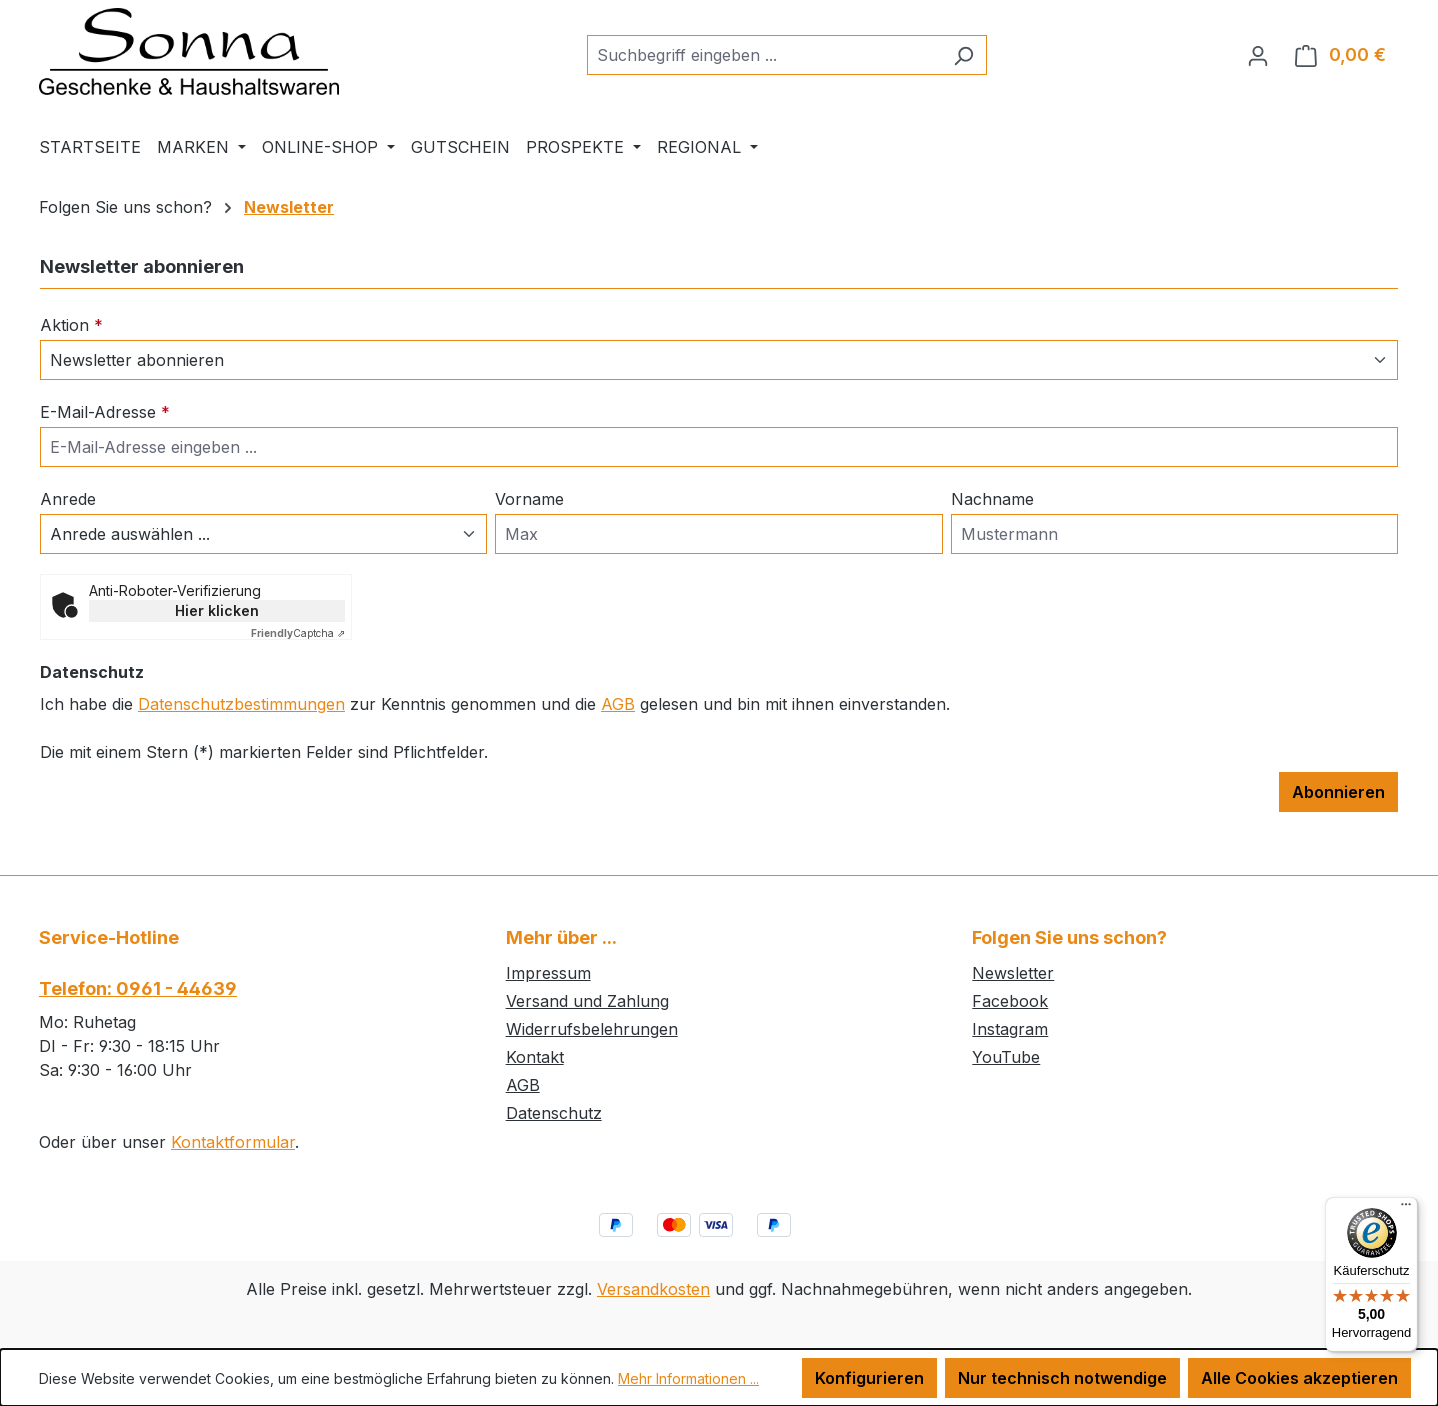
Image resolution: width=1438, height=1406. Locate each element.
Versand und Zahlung (587, 1001)
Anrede (68, 499)
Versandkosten (653, 1289)
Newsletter (1013, 973)
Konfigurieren (869, 1378)
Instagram (1010, 1029)
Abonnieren (1338, 792)
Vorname (529, 499)
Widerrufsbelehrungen (592, 1029)
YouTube (1006, 1057)
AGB (618, 704)
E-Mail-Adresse (105, 412)
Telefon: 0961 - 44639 (138, 988)
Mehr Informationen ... (688, 1378)
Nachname (992, 499)
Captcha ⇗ (298, 633)
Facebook (1010, 1001)
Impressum (548, 973)
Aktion (71, 325)
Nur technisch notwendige (1062, 1378)
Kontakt (535, 1057)
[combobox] (764, 55)
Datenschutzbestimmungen (241, 704)
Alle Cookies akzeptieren (1299, 1378)
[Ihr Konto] (1258, 55)
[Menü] (1406, 1209)
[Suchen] (963, 55)
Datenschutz (554, 1113)
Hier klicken (217, 610)
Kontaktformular (233, 1142)
